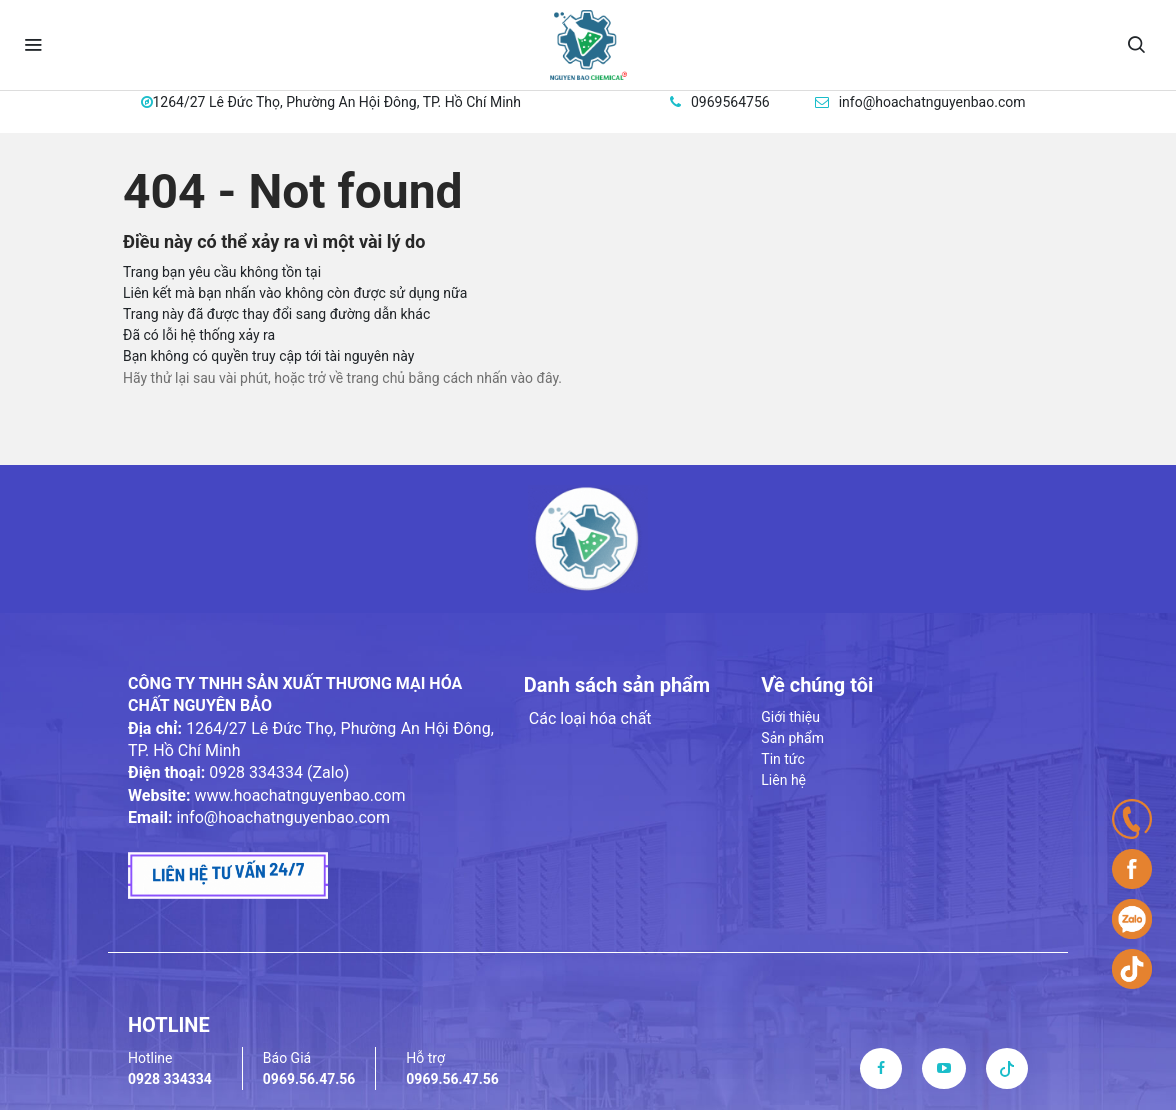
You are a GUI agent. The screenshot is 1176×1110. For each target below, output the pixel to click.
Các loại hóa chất (590, 718)
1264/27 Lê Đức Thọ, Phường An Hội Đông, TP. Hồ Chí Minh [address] (337, 102)
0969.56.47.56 (309, 1079)
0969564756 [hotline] (730, 102)
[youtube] (944, 1068)
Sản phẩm (792, 738)
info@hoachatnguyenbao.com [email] (932, 102)
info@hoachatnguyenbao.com (283, 817)
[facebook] (881, 1068)
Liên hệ (783, 780)
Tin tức (783, 759)
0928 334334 (170, 1079)
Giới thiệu (790, 717)
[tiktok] (1007, 1068)
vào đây (535, 378)
